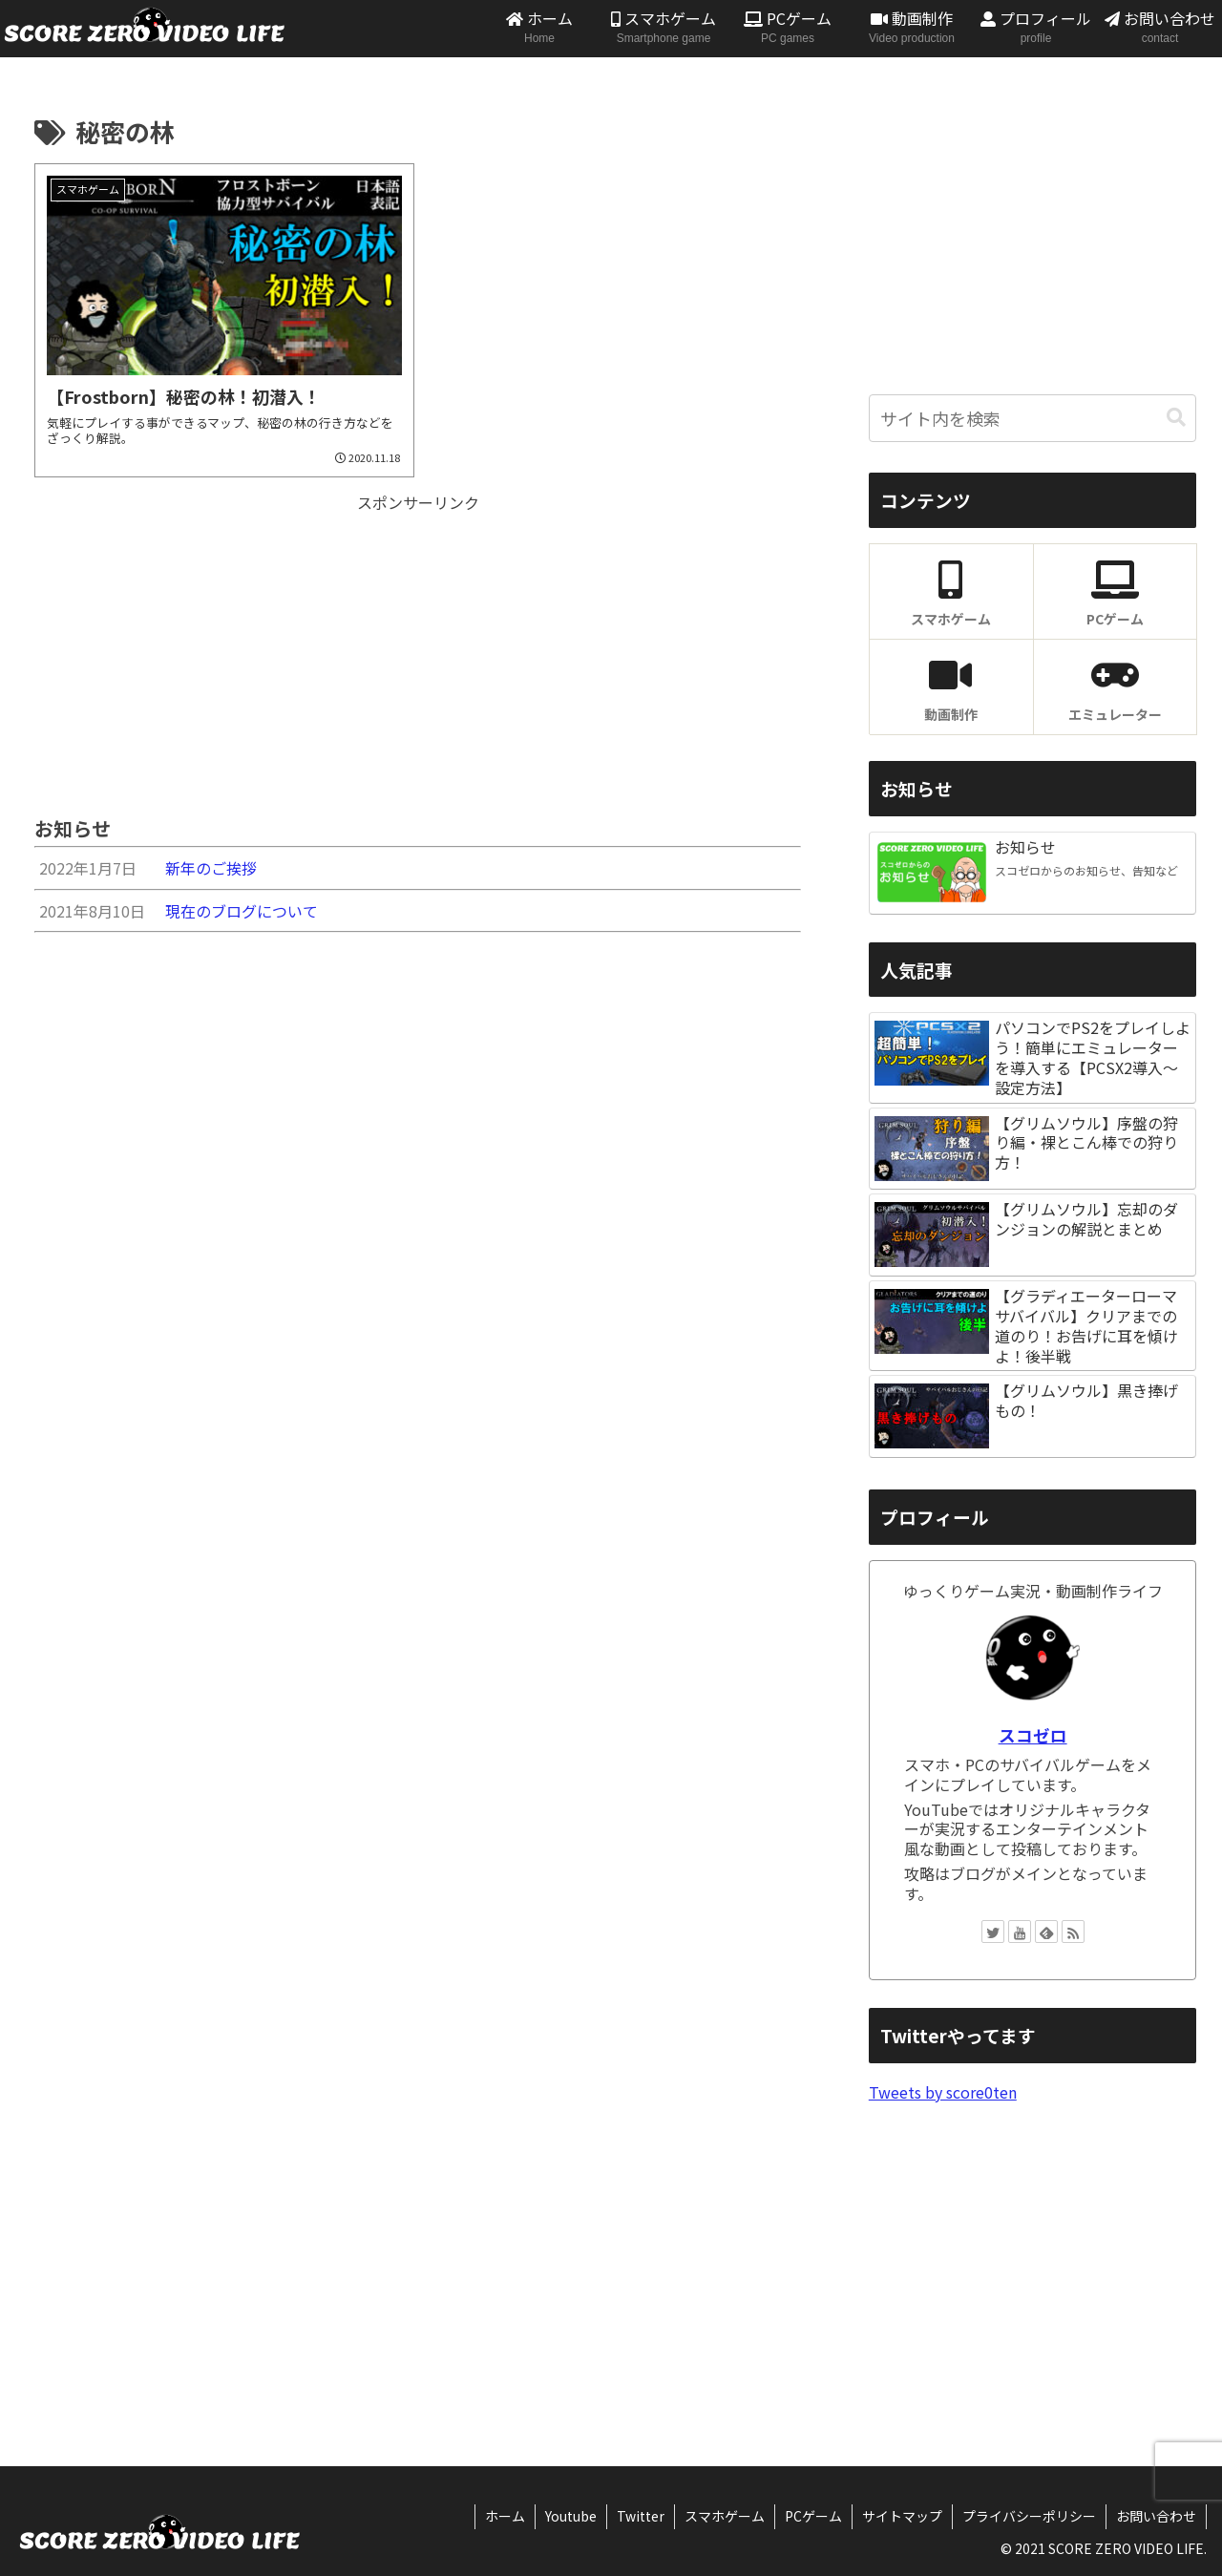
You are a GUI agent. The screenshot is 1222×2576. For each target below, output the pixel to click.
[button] (1176, 418)
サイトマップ (902, 2515)
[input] (1033, 418)
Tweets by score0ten (943, 2091)
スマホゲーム (725, 2515)
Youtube (571, 2515)
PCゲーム (813, 2515)
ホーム (505, 2515)
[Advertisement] (417, 650)
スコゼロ (1033, 1735)
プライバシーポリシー (1029, 2515)
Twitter (640, 2515)
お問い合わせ (1156, 2515)
